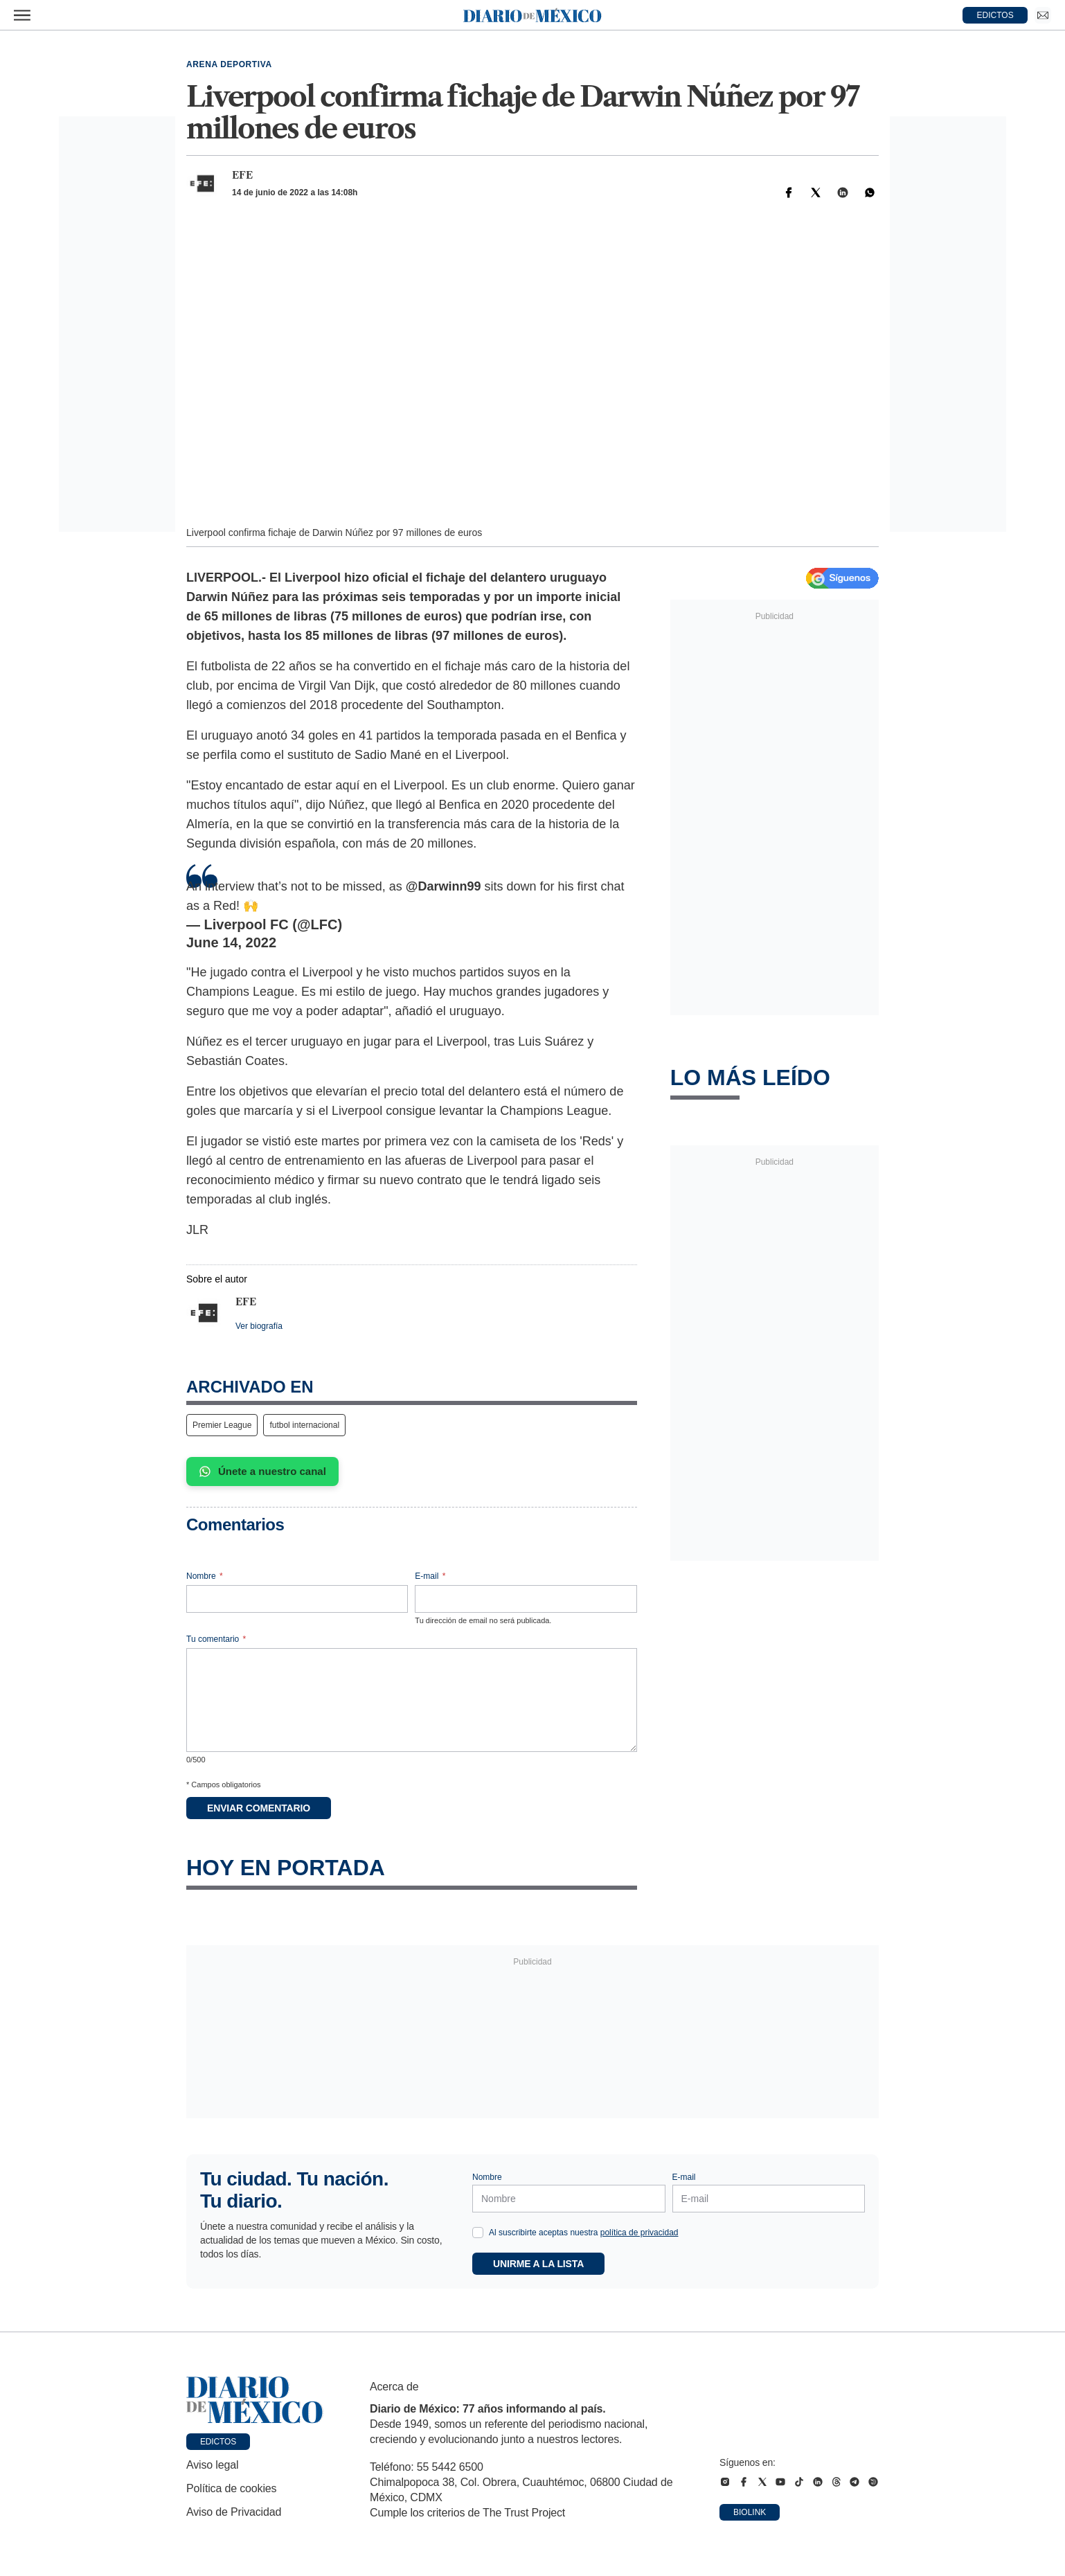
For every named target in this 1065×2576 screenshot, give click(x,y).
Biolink (749, 2512)
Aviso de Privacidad (233, 2512)
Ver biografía (259, 1326)
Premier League (222, 1425)
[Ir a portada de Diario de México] (254, 2400)
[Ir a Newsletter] (1043, 15)
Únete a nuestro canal (262, 1471)
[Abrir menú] (22, 15)
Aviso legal (212, 2465)
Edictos (218, 2442)
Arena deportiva (229, 64)
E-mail (430, 1576)
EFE (242, 175)
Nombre (204, 1576)
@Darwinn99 (443, 886)
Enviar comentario (258, 1808)
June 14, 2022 (231, 942)
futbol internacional (304, 1425)
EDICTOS (995, 15)
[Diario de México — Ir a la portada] (532, 15)
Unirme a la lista (538, 2263)
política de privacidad (639, 2232)
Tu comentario (216, 1639)
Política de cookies (231, 2488)
